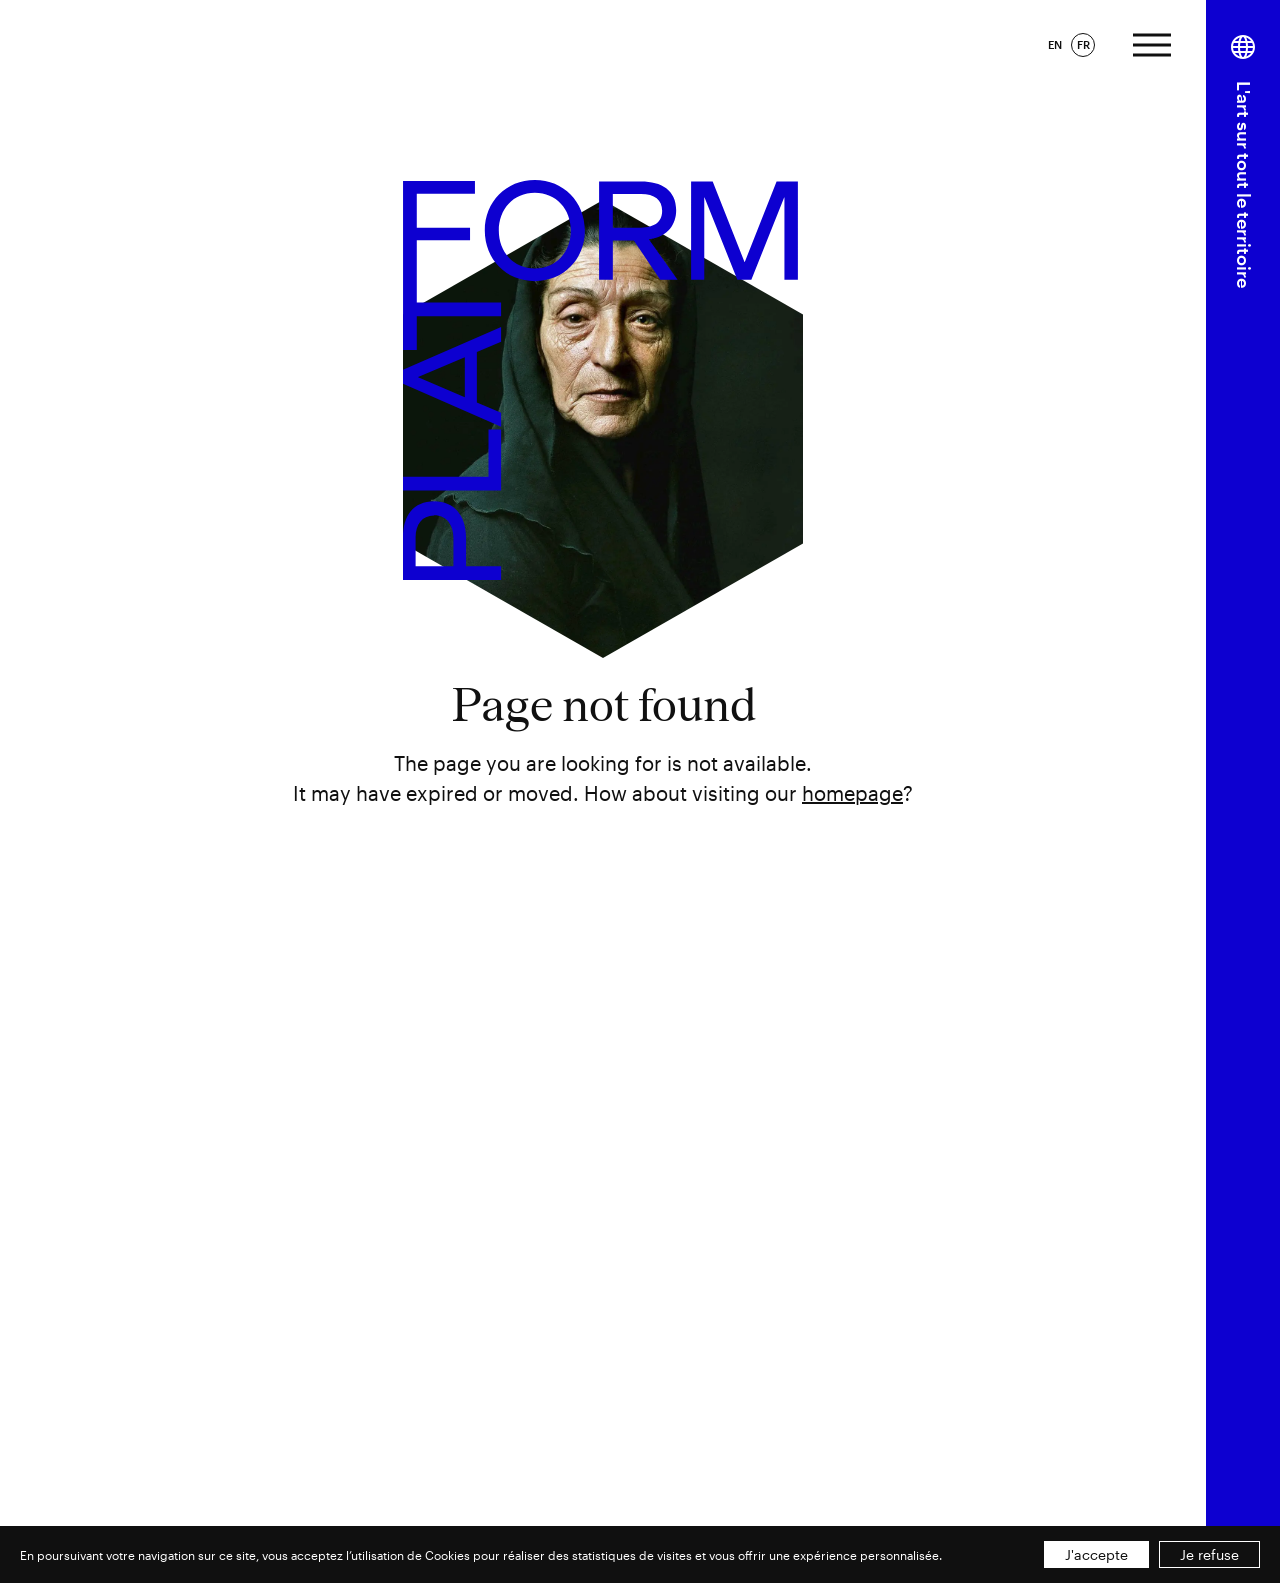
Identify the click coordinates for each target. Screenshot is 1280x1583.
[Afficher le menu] (1152, 42)
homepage (852, 793)
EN (1055, 44)
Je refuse (1209, 1554)
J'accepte (1096, 1554)
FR (1083, 44)
